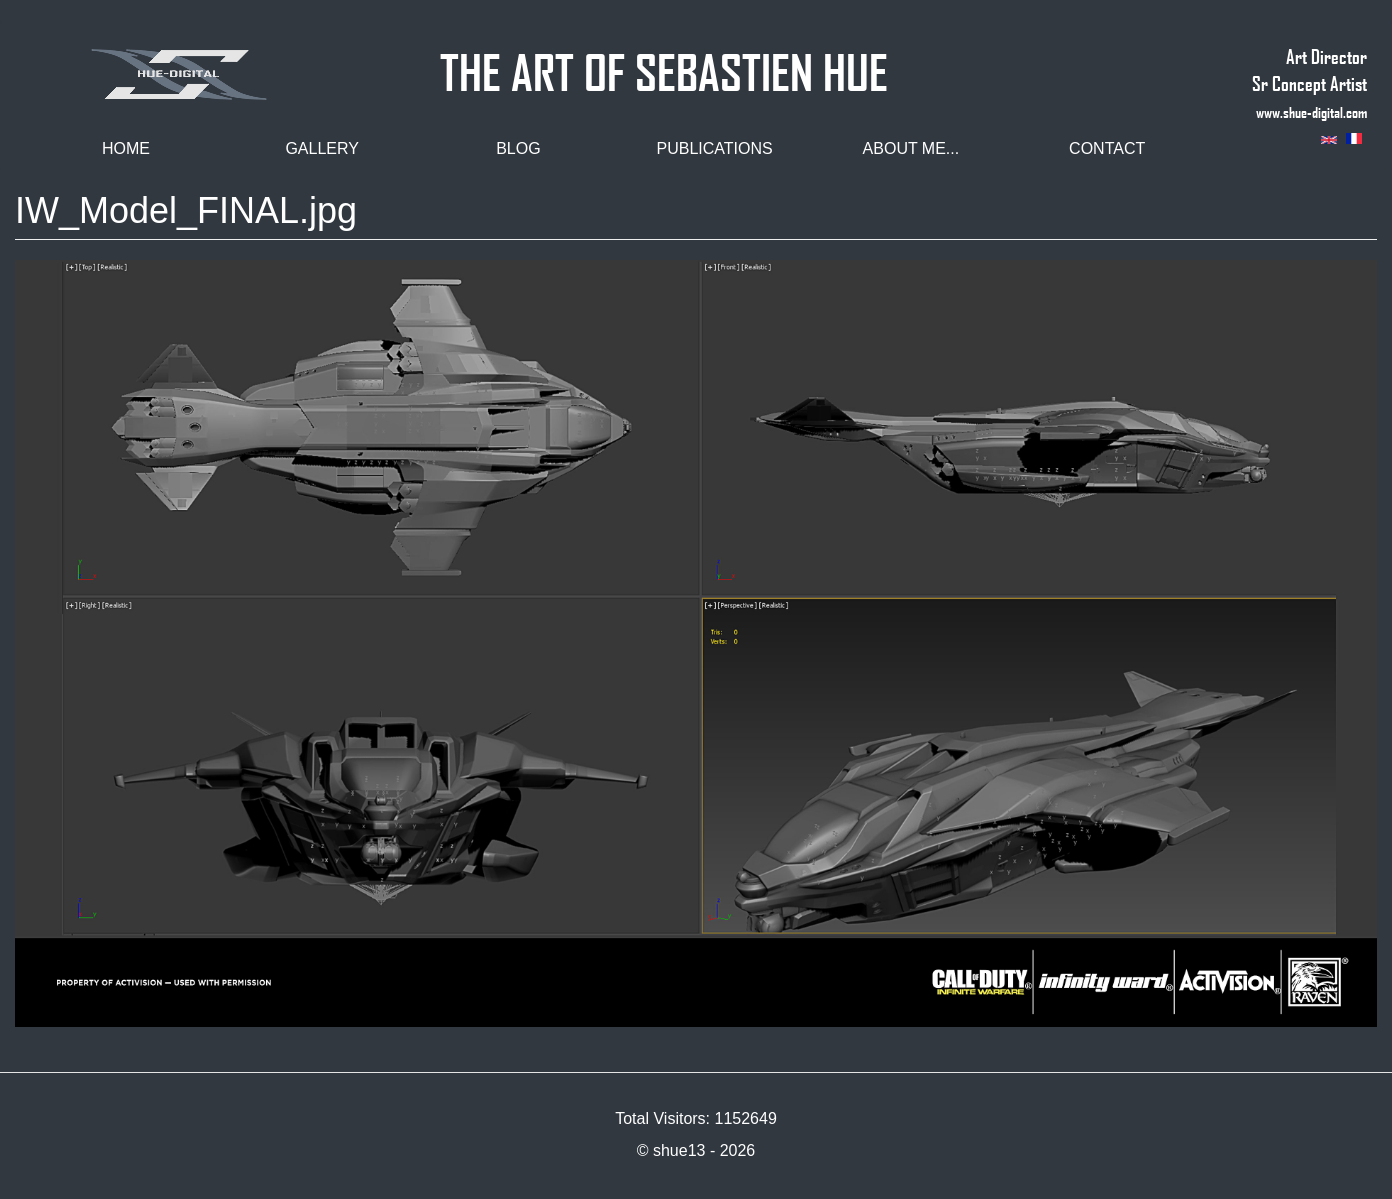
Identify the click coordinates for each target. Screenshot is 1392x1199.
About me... (911, 148)
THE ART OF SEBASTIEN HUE (664, 63)
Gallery (322, 148)
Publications (715, 148)
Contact (1107, 148)
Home (126, 148)
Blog (518, 148)
